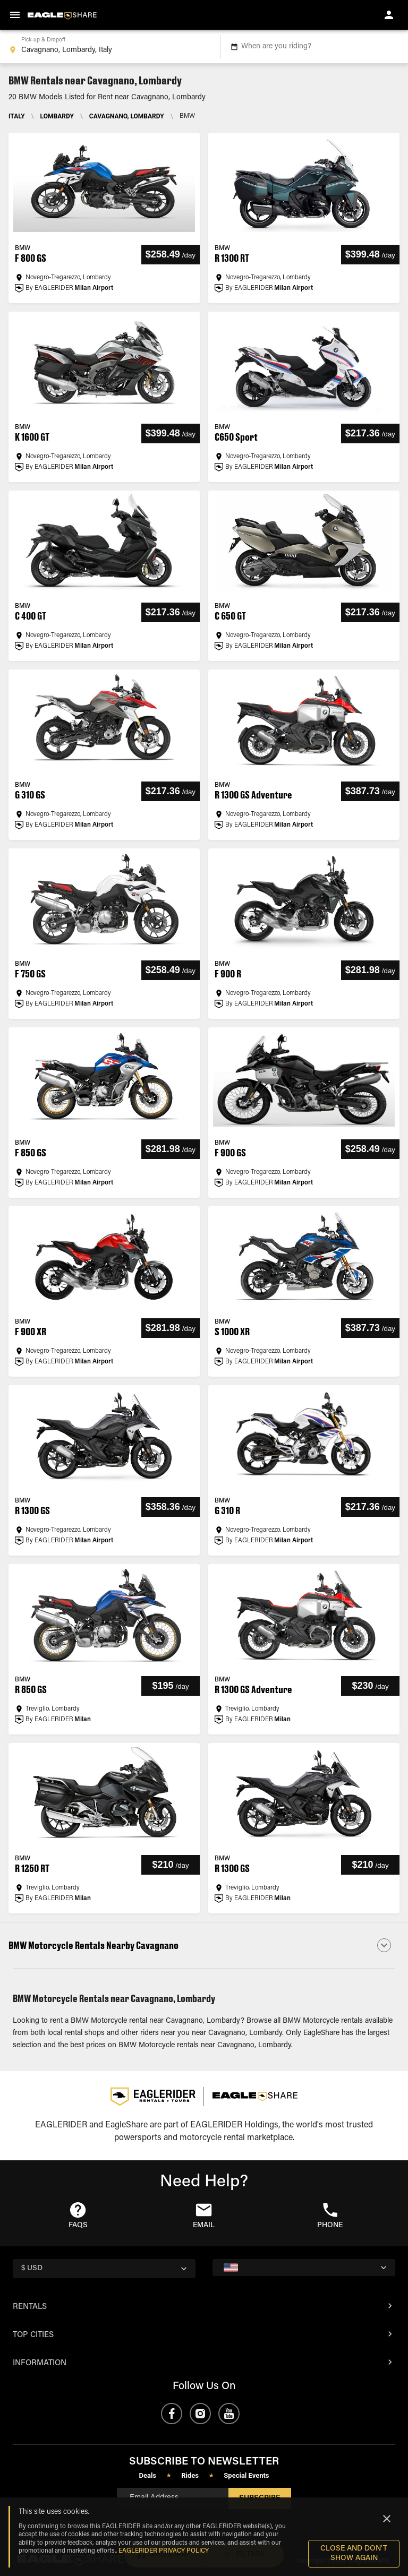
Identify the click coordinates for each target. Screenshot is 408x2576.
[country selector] (104, 2269)
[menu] (15, 15)
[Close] (387, 2518)
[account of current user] (389, 15)
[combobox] (108, 46)
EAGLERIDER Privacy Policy (163, 2551)
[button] (204, 1945)
